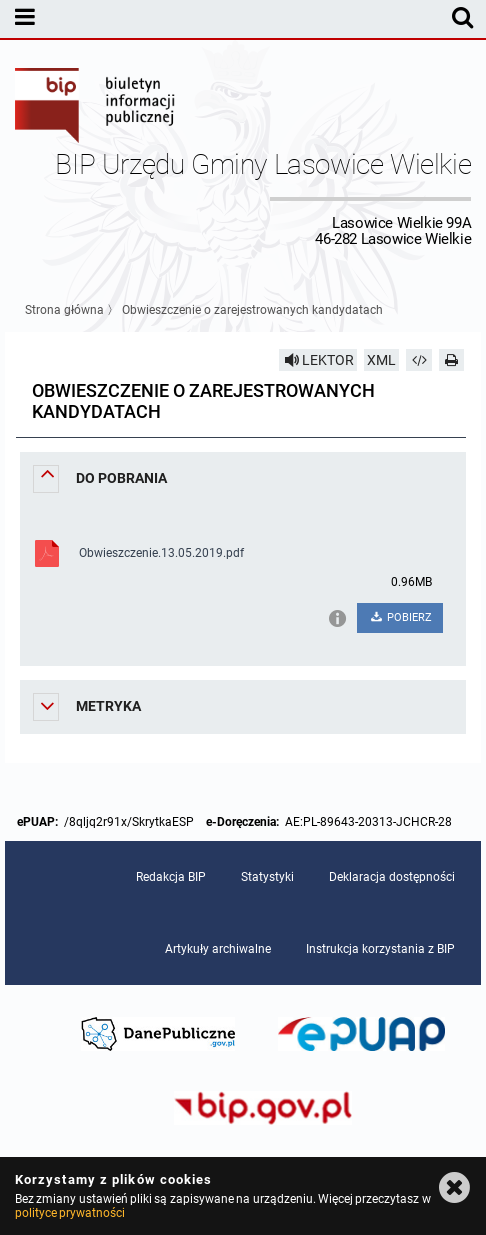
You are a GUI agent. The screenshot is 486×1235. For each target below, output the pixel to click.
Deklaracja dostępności (392, 877)
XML (381, 360)
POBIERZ (399, 617)
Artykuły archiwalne (218, 949)
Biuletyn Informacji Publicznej (96, 108)
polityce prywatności (70, 1213)
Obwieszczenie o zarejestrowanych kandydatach (252, 310)
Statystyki (267, 877)
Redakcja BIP (171, 877)
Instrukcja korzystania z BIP (380, 949)
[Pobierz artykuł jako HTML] (419, 360)
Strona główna (64, 310)
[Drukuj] (452, 360)
